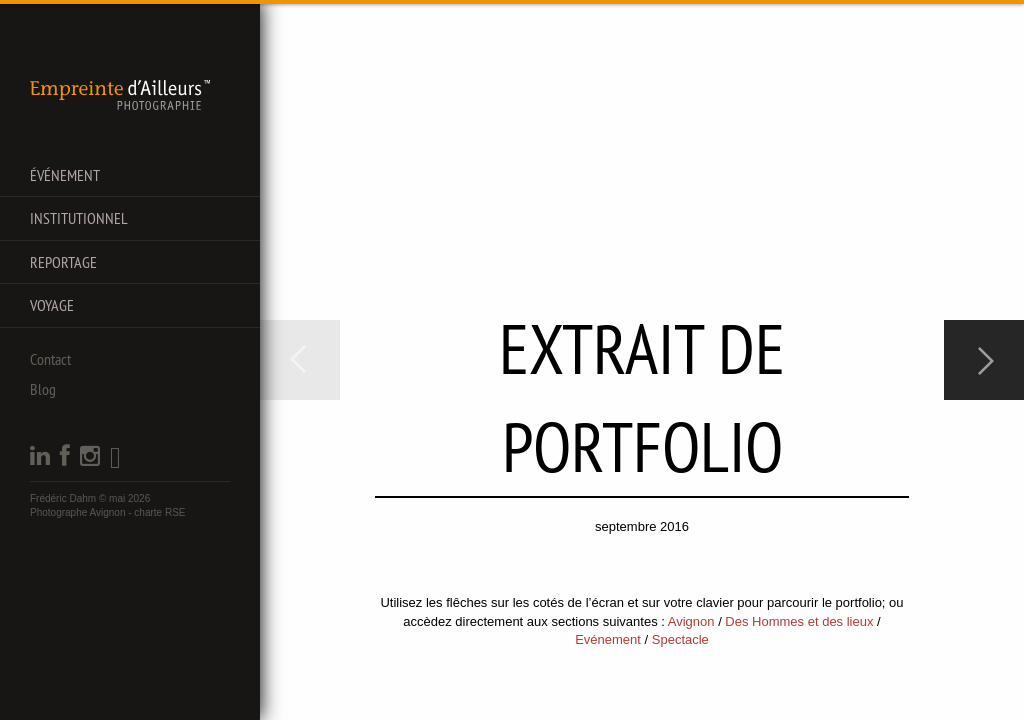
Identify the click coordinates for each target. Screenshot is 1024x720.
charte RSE (159, 512)
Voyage (52, 305)
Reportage (63, 262)
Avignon (691, 621)
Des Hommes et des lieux (799, 621)
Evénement (608, 639)
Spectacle (680, 639)
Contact (50, 359)
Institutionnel (79, 218)
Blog (43, 389)
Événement (65, 175)
